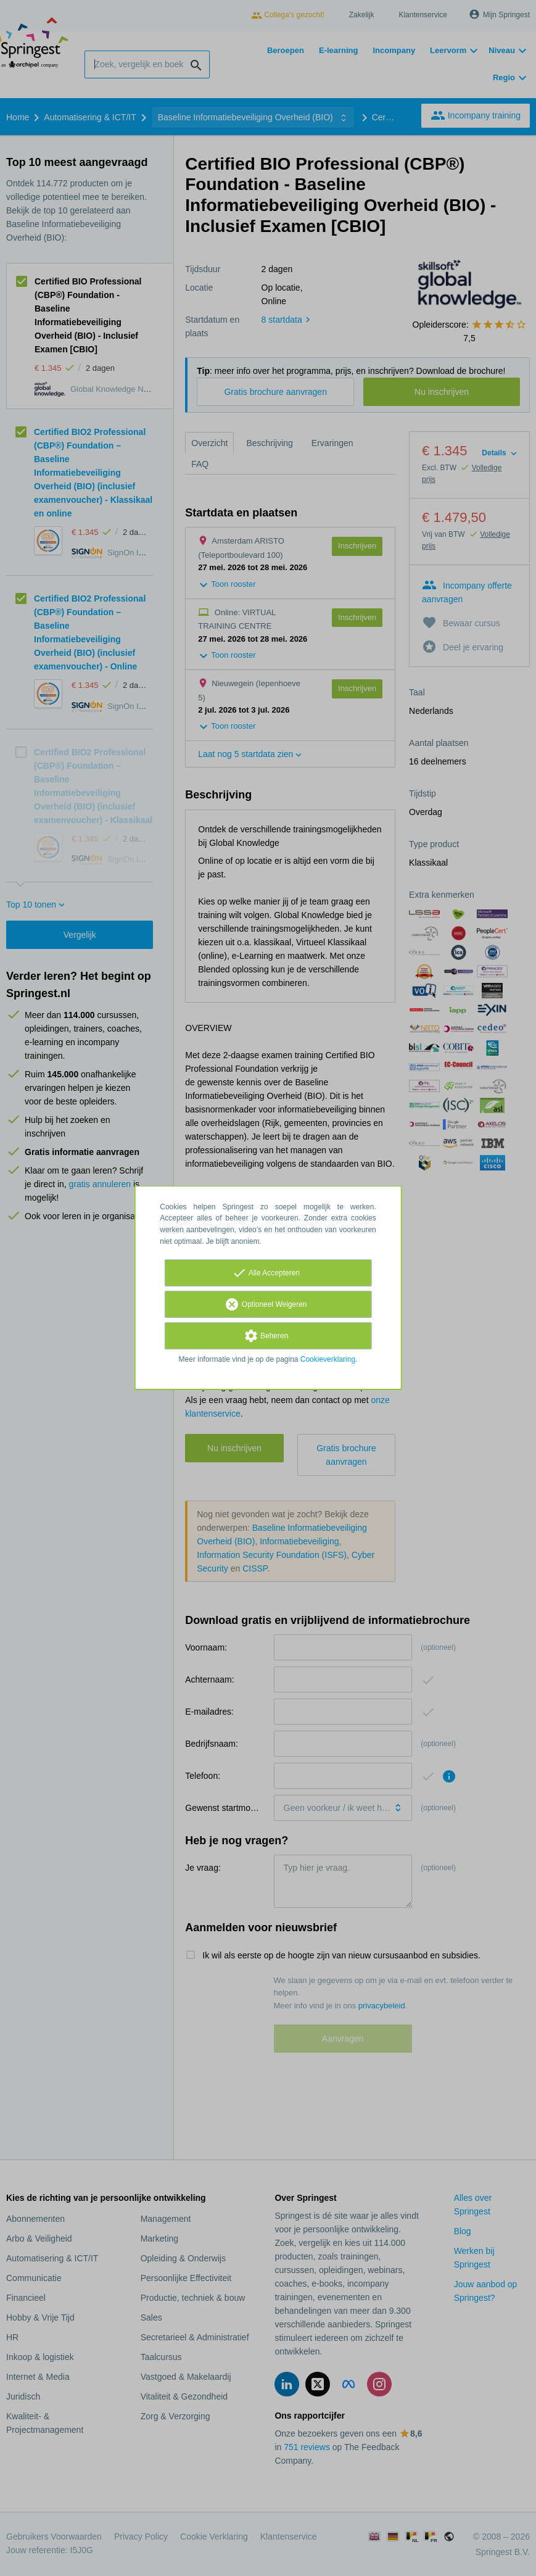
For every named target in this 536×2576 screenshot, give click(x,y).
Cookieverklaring (327, 1359)
